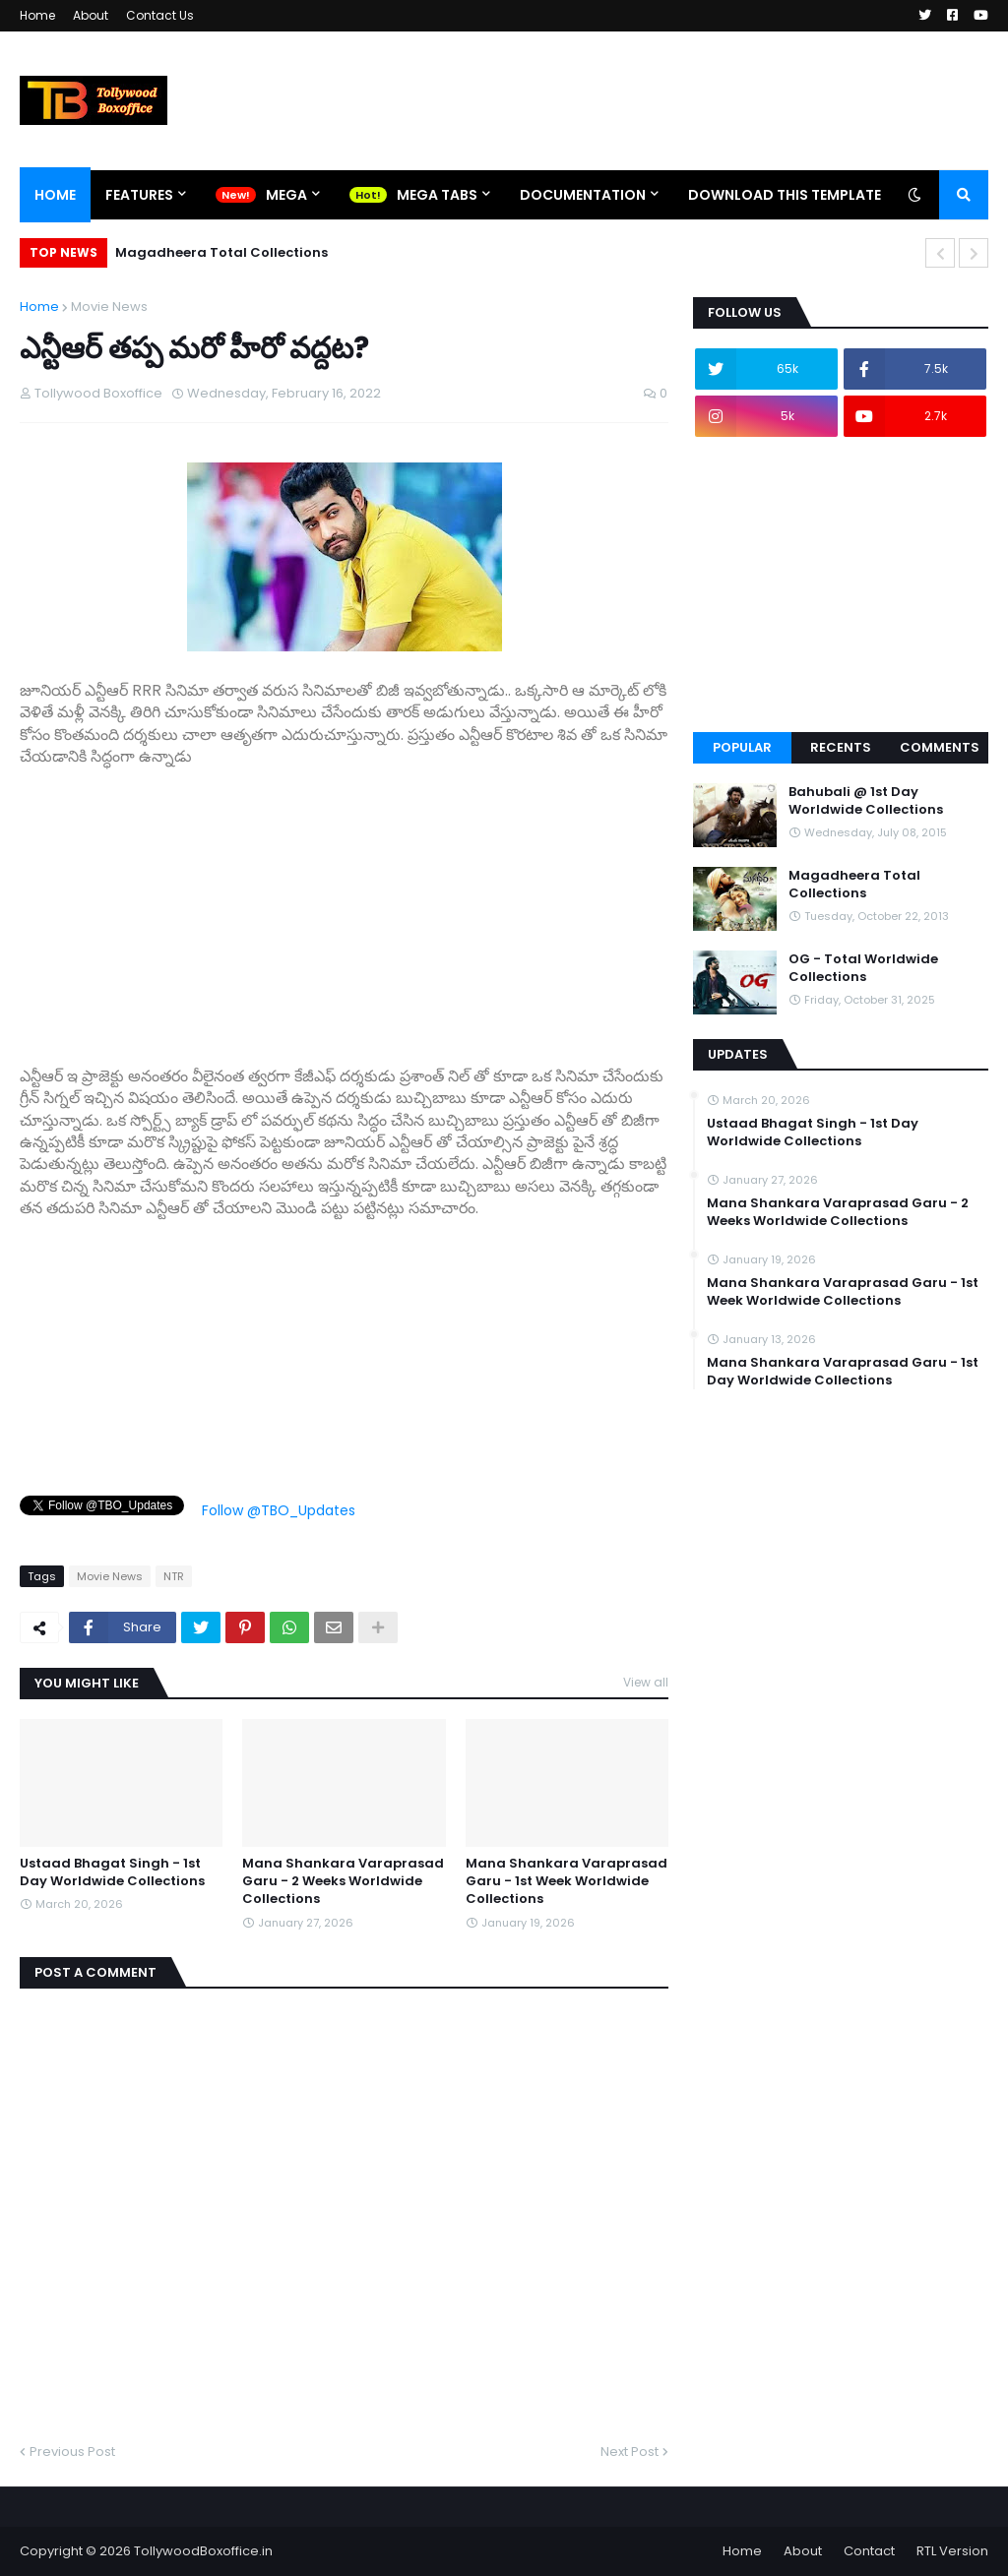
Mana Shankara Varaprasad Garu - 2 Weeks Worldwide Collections (343, 1881)
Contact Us (160, 15)
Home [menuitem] (55, 195)
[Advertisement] (344, 906)
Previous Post (72, 2451)
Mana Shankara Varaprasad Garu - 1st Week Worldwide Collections (566, 1881)
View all (645, 1682)
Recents (840, 747)
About (90, 15)
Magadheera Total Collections (221, 252)
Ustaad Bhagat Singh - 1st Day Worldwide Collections (112, 1872)
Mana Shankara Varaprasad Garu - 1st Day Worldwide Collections (842, 1371)
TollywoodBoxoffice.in (203, 2551)
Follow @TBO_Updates (278, 1510)
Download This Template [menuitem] (784, 195)
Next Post (629, 2451)
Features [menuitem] (139, 195)
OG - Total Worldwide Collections (863, 968)
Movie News (109, 306)
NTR (173, 1576)
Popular (742, 747)
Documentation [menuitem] (583, 195)
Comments (939, 747)
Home (37, 15)
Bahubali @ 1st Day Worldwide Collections (865, 801)
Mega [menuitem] (286, 195)
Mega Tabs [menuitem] (437, 195)
